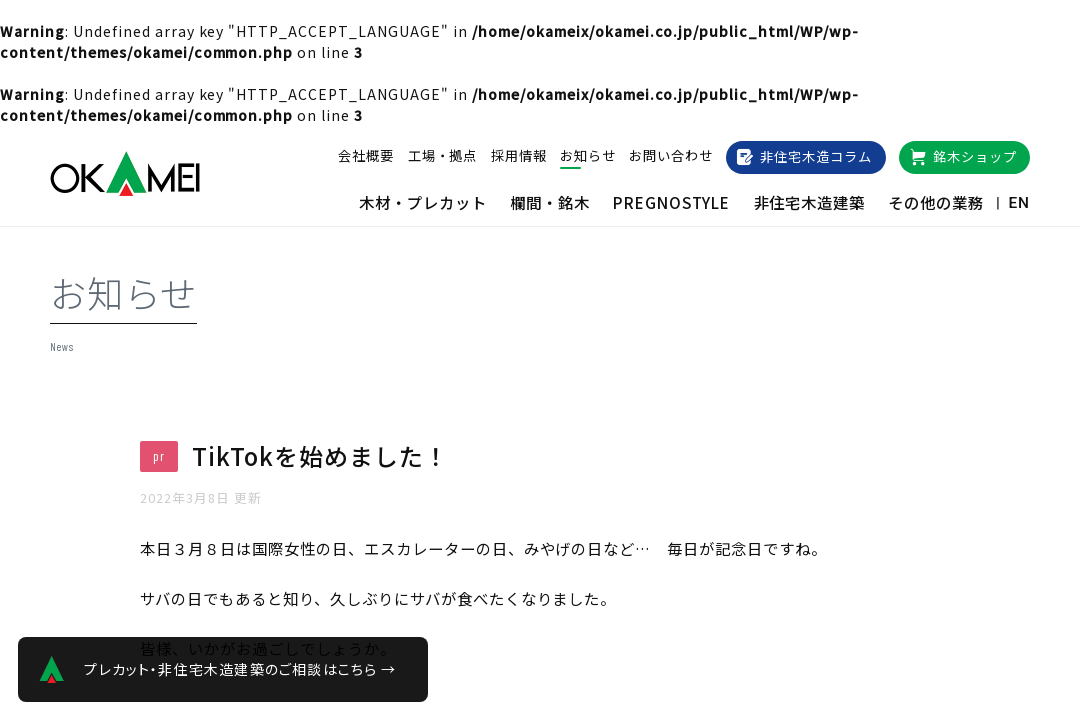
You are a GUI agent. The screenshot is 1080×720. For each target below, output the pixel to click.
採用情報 (519, 155)
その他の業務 (936, 202)
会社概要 (366, 155)
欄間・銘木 (550, 202)
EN (1019, 203)
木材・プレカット (423, 202)
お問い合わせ (671, 155)
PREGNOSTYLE (672, 202)
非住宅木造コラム (816, 156)
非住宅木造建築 (810, 202)
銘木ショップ (975, 156)
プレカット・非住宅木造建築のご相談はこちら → (240, 669)
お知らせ (588, 155)
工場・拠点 (443, 155)
